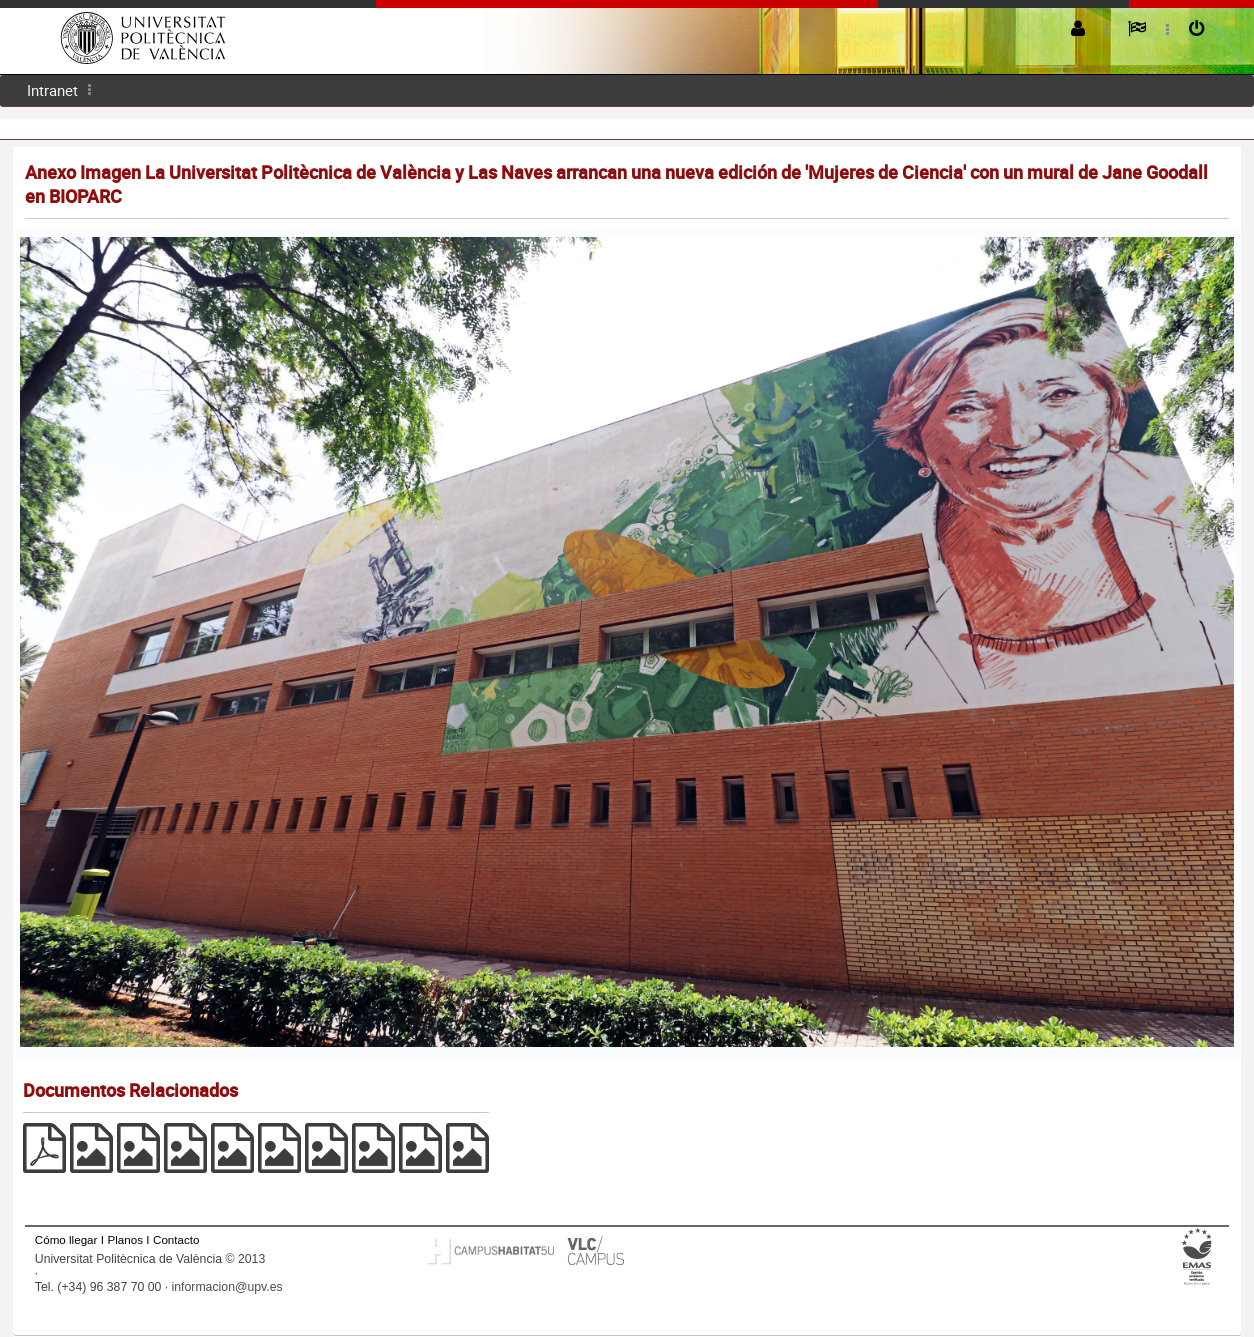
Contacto (176, 1239)
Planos (125, 1239)
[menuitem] (52, 90)
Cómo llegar (66, 1239)
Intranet (52, 90)
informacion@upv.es (227, 1287)
